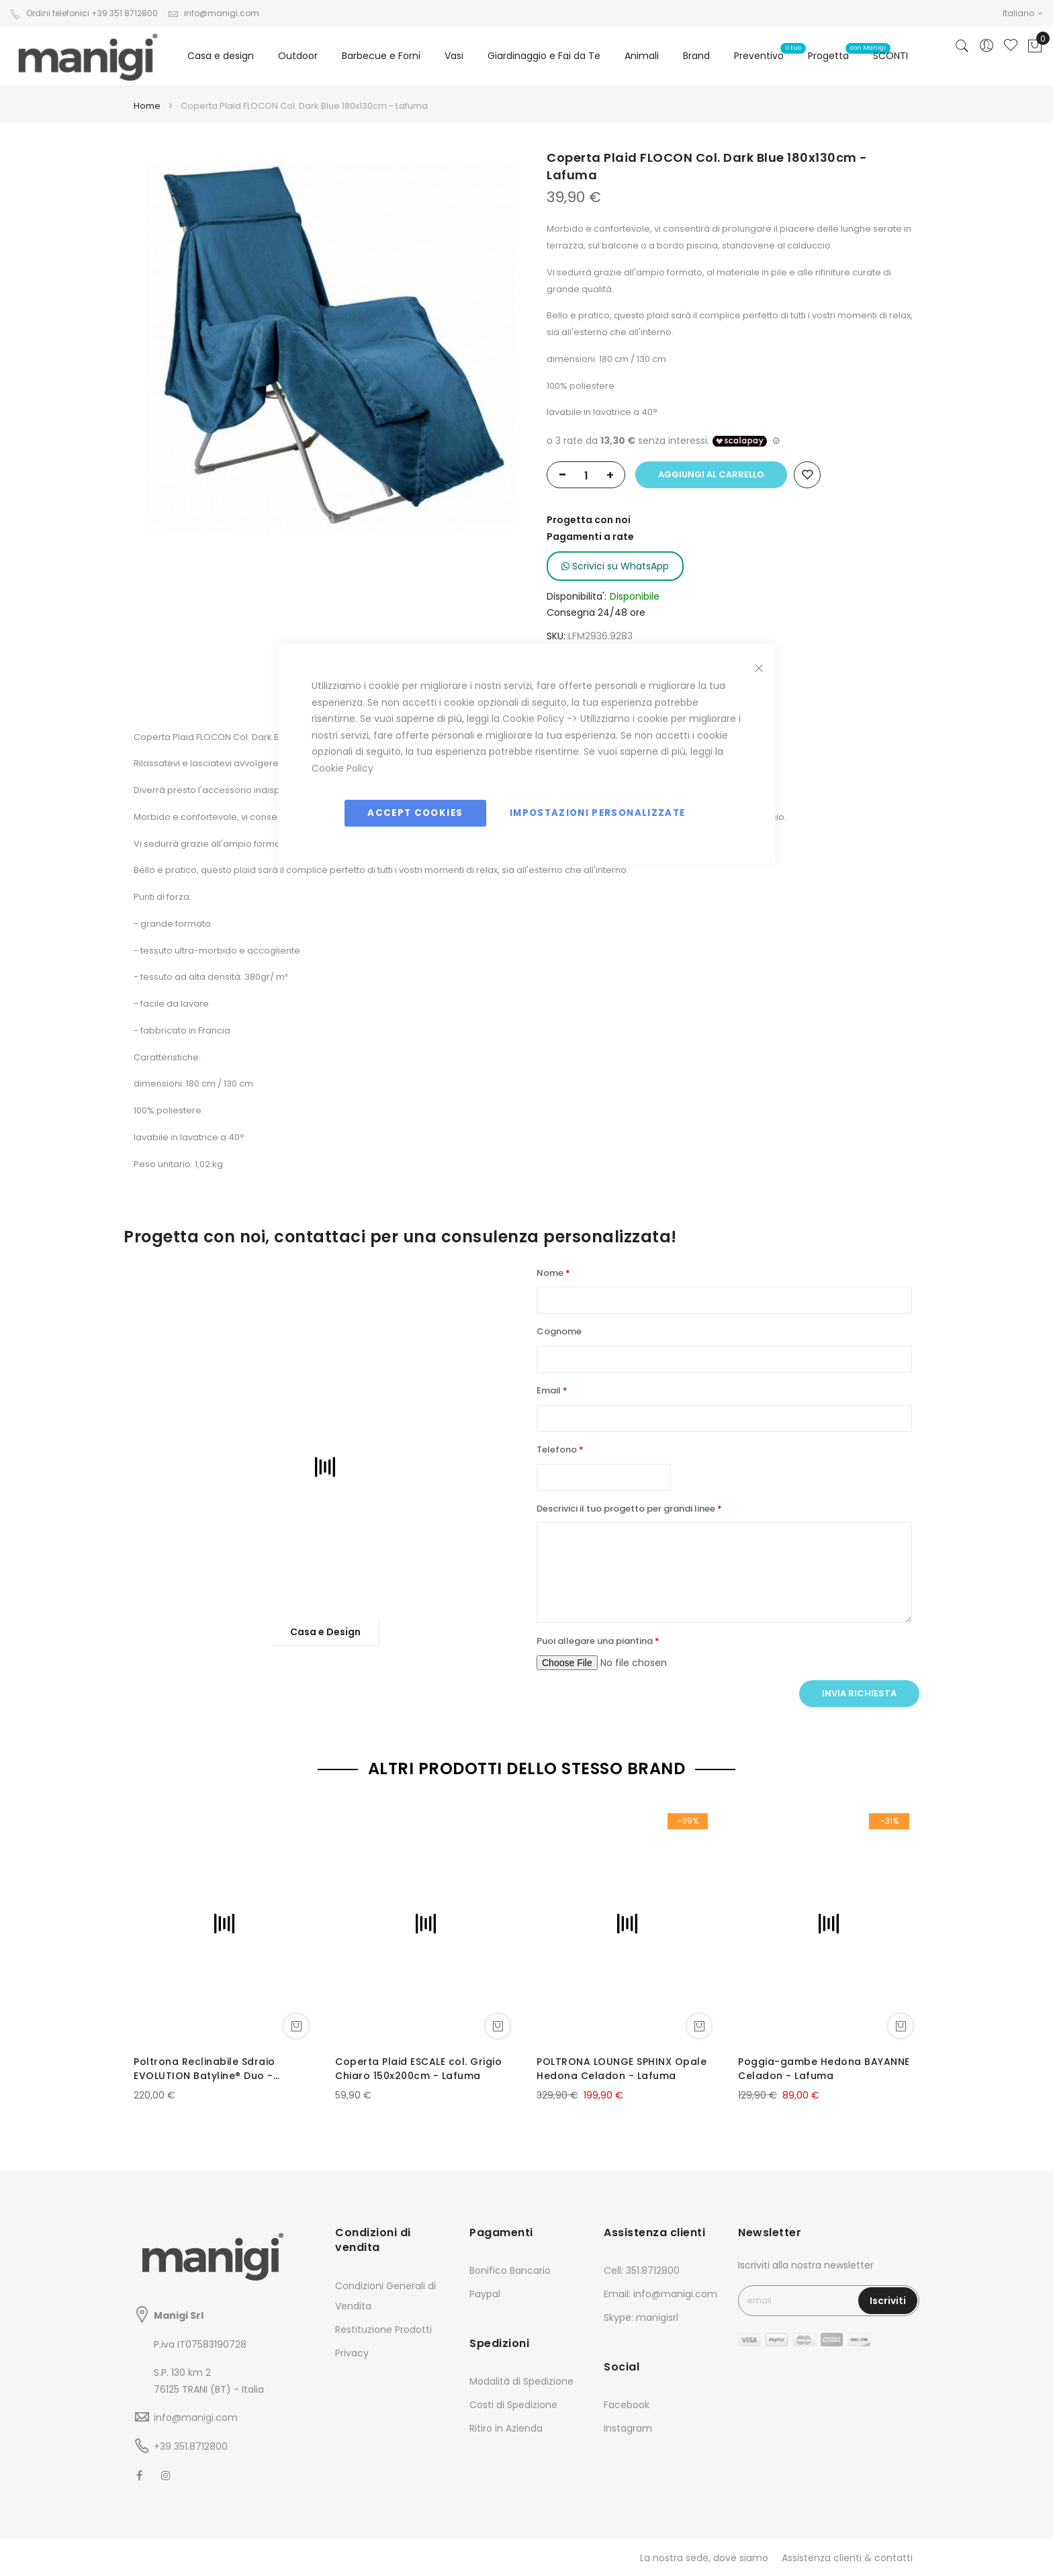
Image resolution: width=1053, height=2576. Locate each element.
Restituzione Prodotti (383, 2329)
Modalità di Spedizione (521, 2381)
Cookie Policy (533, 718)
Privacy (352, 2353)
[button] (1023, 13)
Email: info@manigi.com (660, 2294)
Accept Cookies (415, 813)
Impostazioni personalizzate (597, 813)
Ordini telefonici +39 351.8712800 (84, 13)
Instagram (628, 2428)
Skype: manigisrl (641, 2317)
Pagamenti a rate (590, 536)
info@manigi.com (213, 13)
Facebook (626, 2404)
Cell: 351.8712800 (642, 2270)
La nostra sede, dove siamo (704, 2558)
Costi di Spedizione (513, 2404)
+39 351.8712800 (191, 2446)
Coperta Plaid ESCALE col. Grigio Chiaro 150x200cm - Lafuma (418, 2068)
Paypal (484, 2294)
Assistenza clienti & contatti (847, 2558)
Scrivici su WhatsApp (615, 566)
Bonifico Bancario (510, 2270)
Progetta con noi (589, 519)
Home (147, 105)
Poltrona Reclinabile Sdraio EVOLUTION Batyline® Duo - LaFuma (204, 2069)
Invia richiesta (859, 1693)
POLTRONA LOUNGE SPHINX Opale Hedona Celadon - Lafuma (621, 2068)
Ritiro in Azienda (506, 2428)
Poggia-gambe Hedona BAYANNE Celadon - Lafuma (824, 2068)
